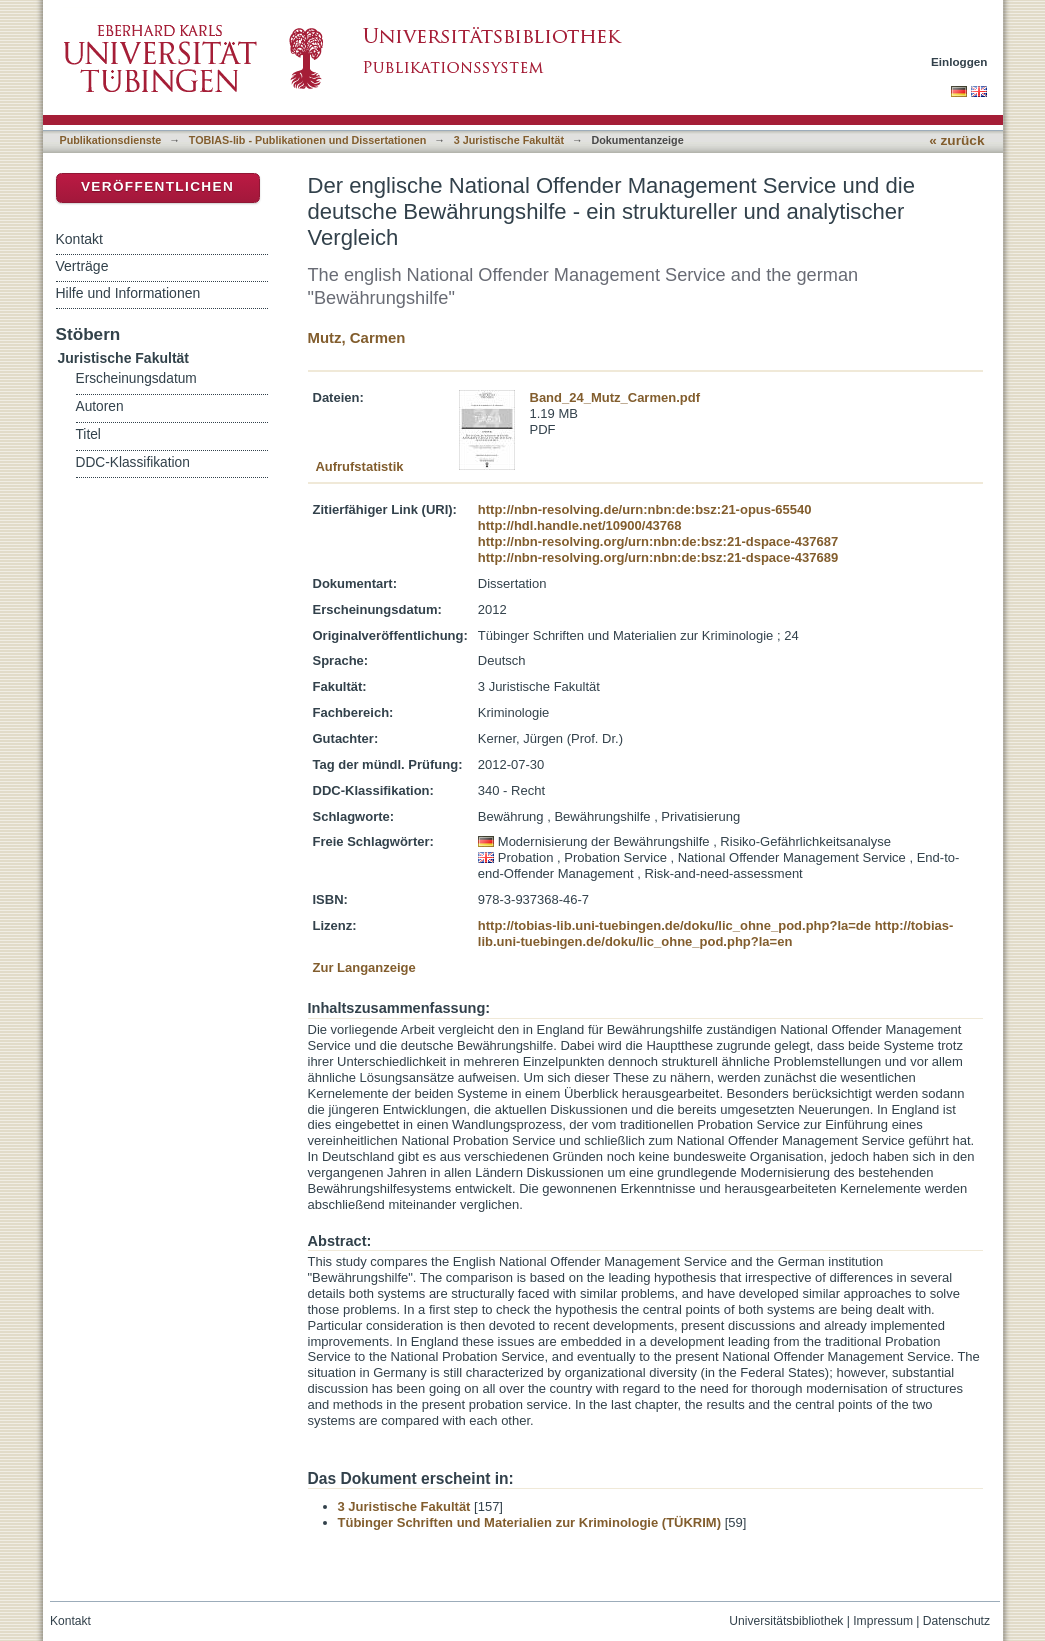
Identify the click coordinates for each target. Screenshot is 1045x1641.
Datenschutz (956, 1621)
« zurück (956, 140)
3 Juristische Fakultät (509, 140)
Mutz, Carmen (357, 337)
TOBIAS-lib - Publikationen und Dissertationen (308, 140)
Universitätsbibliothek (786, 1621)
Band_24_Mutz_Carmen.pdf (615, 397)
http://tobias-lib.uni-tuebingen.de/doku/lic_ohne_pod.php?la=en (716, 933)
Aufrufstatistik (359, 466)
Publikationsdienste (111, 140)
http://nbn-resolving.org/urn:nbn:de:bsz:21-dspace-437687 (658, 541)
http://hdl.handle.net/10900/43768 (580, 525)
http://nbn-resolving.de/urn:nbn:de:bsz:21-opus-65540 (645, 509)
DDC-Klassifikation (133, 462)
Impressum (883, 1621)
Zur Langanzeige (364, 967)
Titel (88, 434)
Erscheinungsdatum (136, 378)
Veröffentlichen (157, 186)
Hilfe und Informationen (128, 293)
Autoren (100, 406)
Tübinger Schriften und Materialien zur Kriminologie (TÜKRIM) (530, 1522)
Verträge (82, 266)
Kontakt (79, 239)
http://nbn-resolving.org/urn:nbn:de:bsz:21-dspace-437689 (658, 557)
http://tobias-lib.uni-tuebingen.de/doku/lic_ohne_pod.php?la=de (674, 925)
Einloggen (959, 61)
